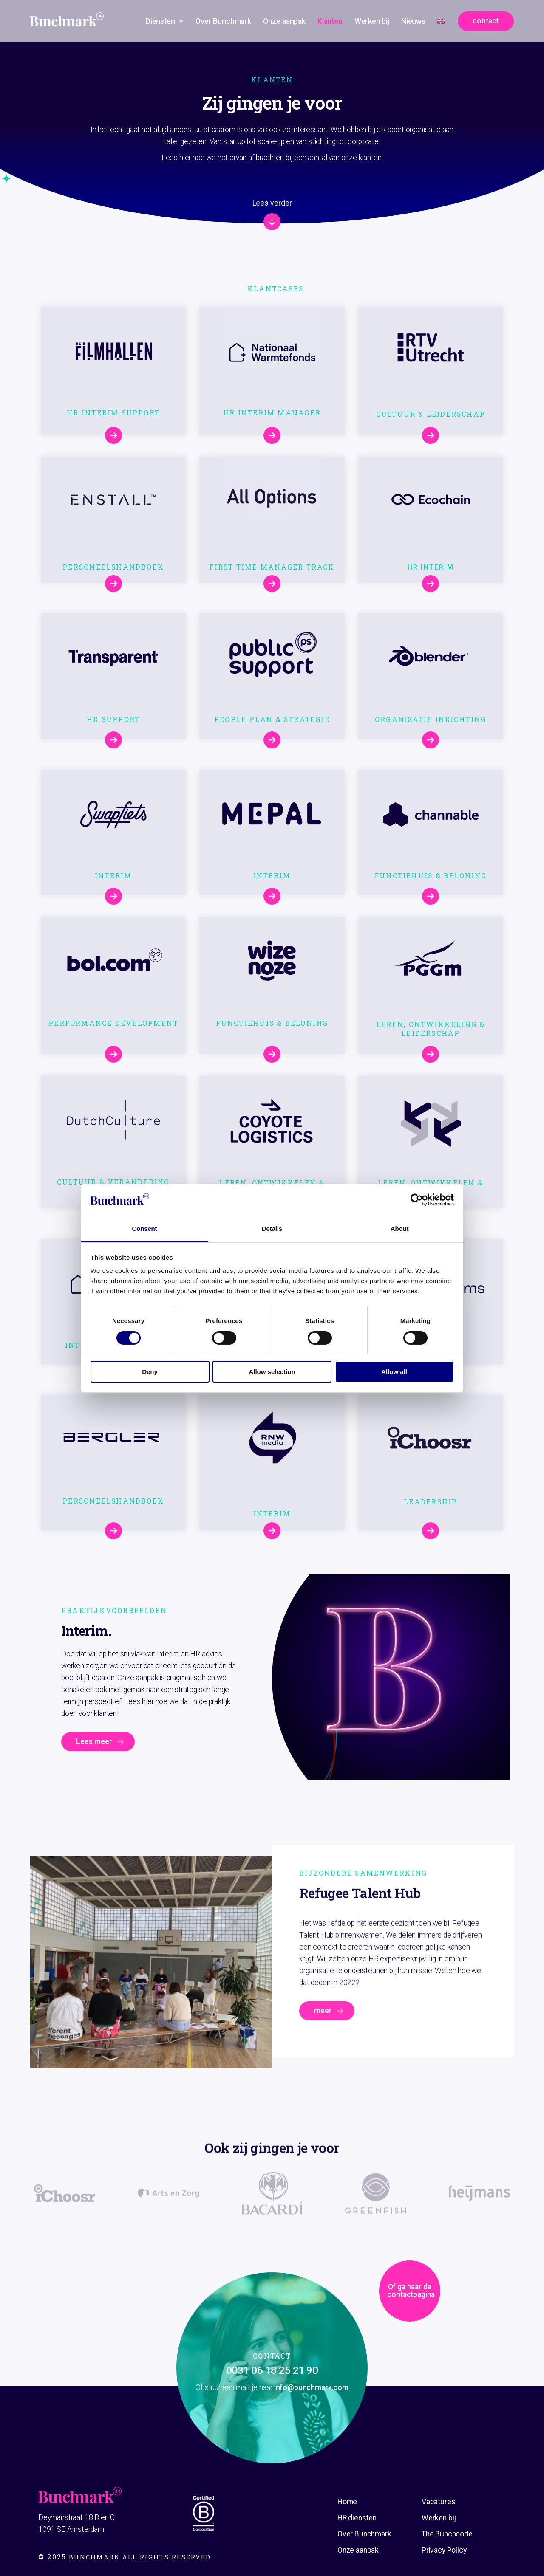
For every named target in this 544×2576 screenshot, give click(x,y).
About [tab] (400, 1228)
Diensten (165, 21)
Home (347, 2502)
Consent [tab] (144, 1228)
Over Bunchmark (223, 21)
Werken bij (371, 21)
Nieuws (413, 21)
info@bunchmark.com (311, 2388)
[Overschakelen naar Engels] (441, 21)
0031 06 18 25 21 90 (272, 2370)
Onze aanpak (284, 21)
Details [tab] (272, 1228)
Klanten (330, 21)
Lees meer (94, 1742)
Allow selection (272, 1371)
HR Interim (431, 568)
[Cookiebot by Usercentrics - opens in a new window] (417, 1199)
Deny (150, 1371)
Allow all (394, 1371)
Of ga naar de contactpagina (357, 2329)
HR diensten (357, 2518)
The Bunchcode (447, 2534)
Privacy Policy (444, 2550)
